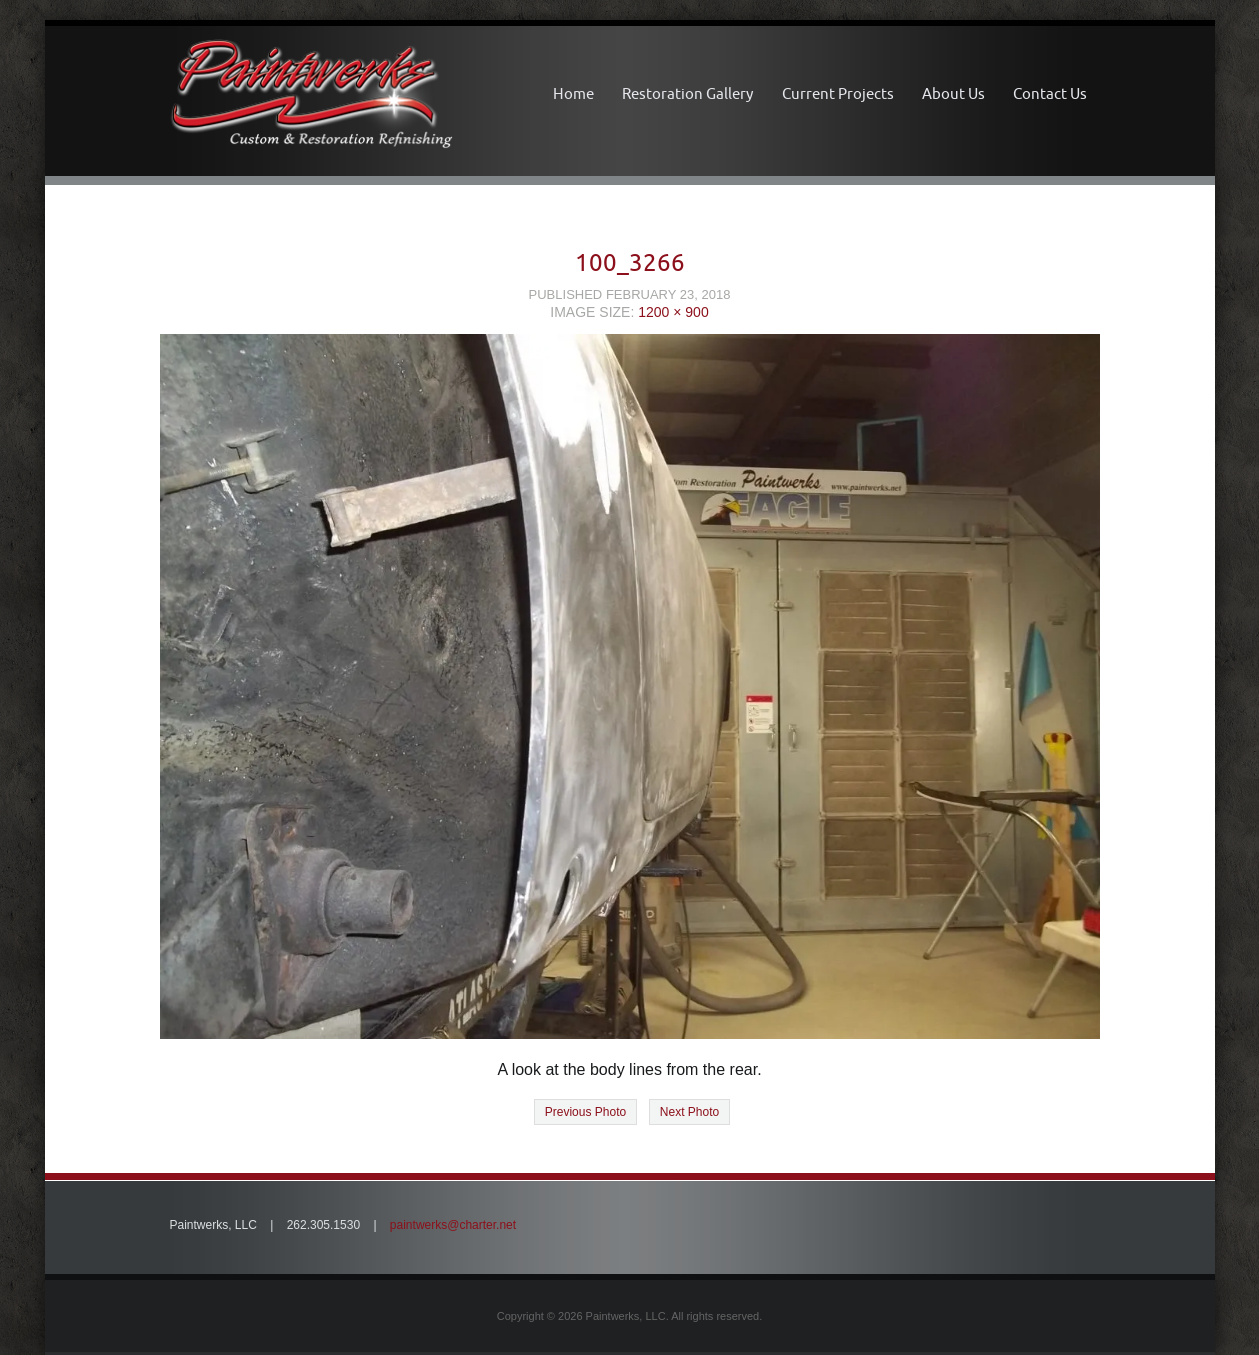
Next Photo (689, 1112)
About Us (953, 93)
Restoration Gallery (687, 93)
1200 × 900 (673, 312)
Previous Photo (585, 1112)
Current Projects (838, 93)
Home (573, 93)
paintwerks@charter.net (453, 1225)
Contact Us (1050, 93)
